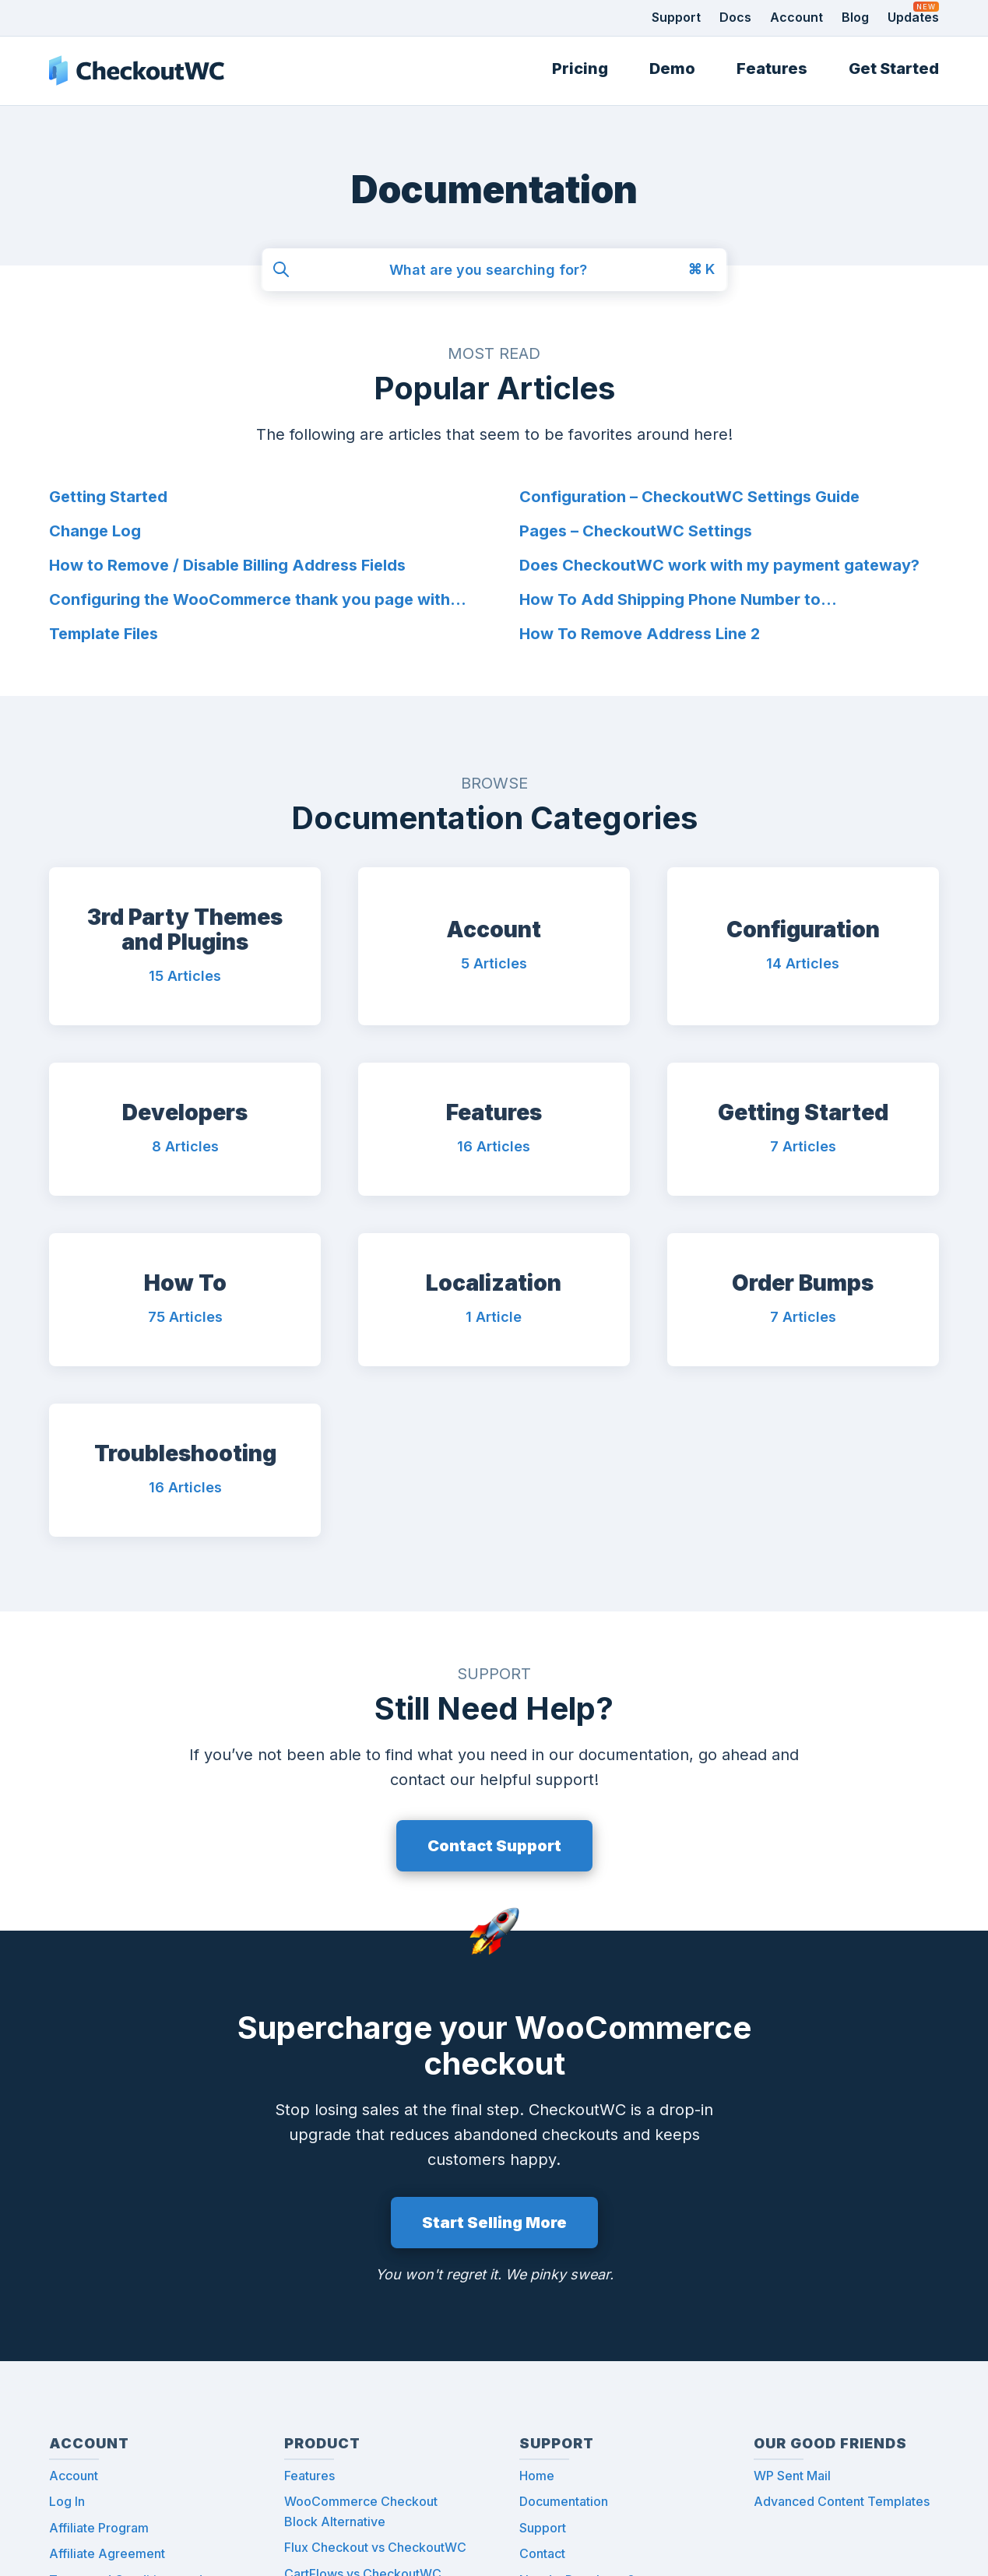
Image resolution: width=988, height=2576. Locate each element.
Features (772, 68)
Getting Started (108, 496)
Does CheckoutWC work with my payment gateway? (719, 565)
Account (796, 17)
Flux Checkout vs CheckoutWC (375, 2547)
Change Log (95, 531)
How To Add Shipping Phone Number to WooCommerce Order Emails (670, 601)
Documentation (563, 2501)
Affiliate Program (99, 2528)
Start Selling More (494, 2222)
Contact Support (494, 1845)
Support (676, 17)
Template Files (103, 633)
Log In (67, 2501)
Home (536, 2475)
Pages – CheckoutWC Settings (635, 531)
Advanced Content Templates (842, 2501)
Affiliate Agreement (107, 2553)
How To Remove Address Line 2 (639, 633)
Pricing (580, 68)
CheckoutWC (136, 71)
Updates (913, 17)
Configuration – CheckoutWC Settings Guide (689, 496)
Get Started (894, 68)
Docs (735, 17)
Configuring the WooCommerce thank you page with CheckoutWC (249, 601)
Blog (855, 17)
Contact (542, 2553)
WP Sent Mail (792, 2475)
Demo (672, 68)
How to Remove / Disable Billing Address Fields (227, 565)
